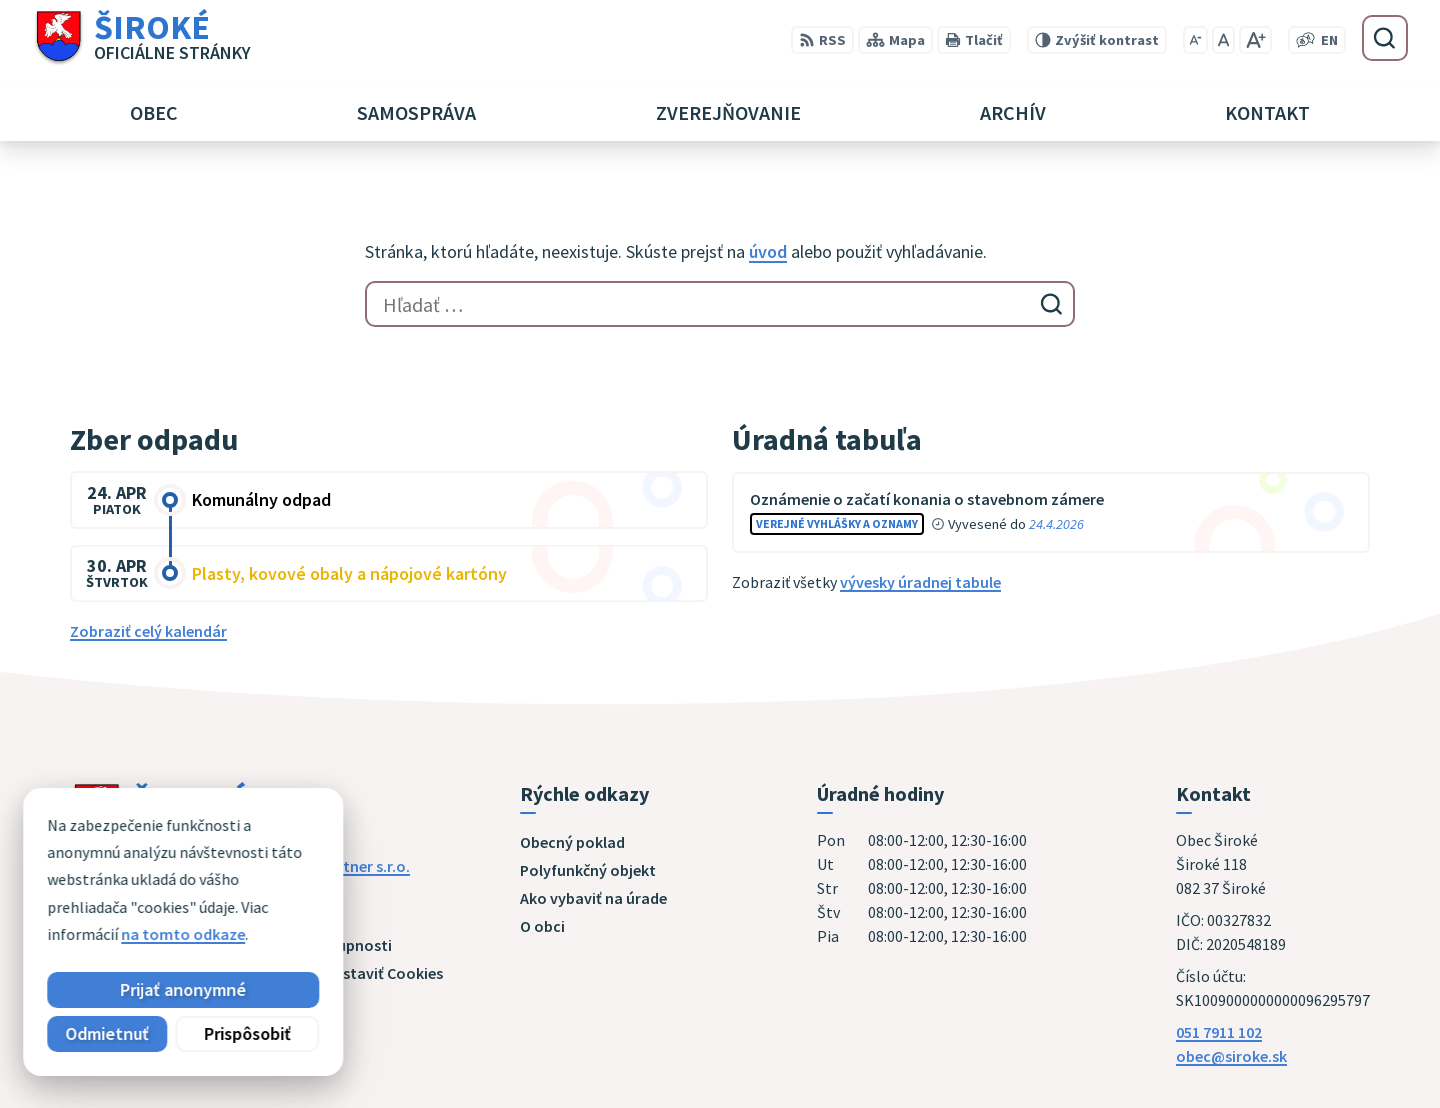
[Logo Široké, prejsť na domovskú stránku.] (141, 38)
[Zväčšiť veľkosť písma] (1255, 40)
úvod (768, 251)
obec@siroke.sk (1231, 1056)
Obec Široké (224, 886)
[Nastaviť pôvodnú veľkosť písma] (1223, 40)
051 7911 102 (1219, 1032)
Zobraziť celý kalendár (148, 631)
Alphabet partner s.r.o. (331, 866)
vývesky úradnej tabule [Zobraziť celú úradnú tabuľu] (920, 582)
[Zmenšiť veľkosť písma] (1195, 40)
